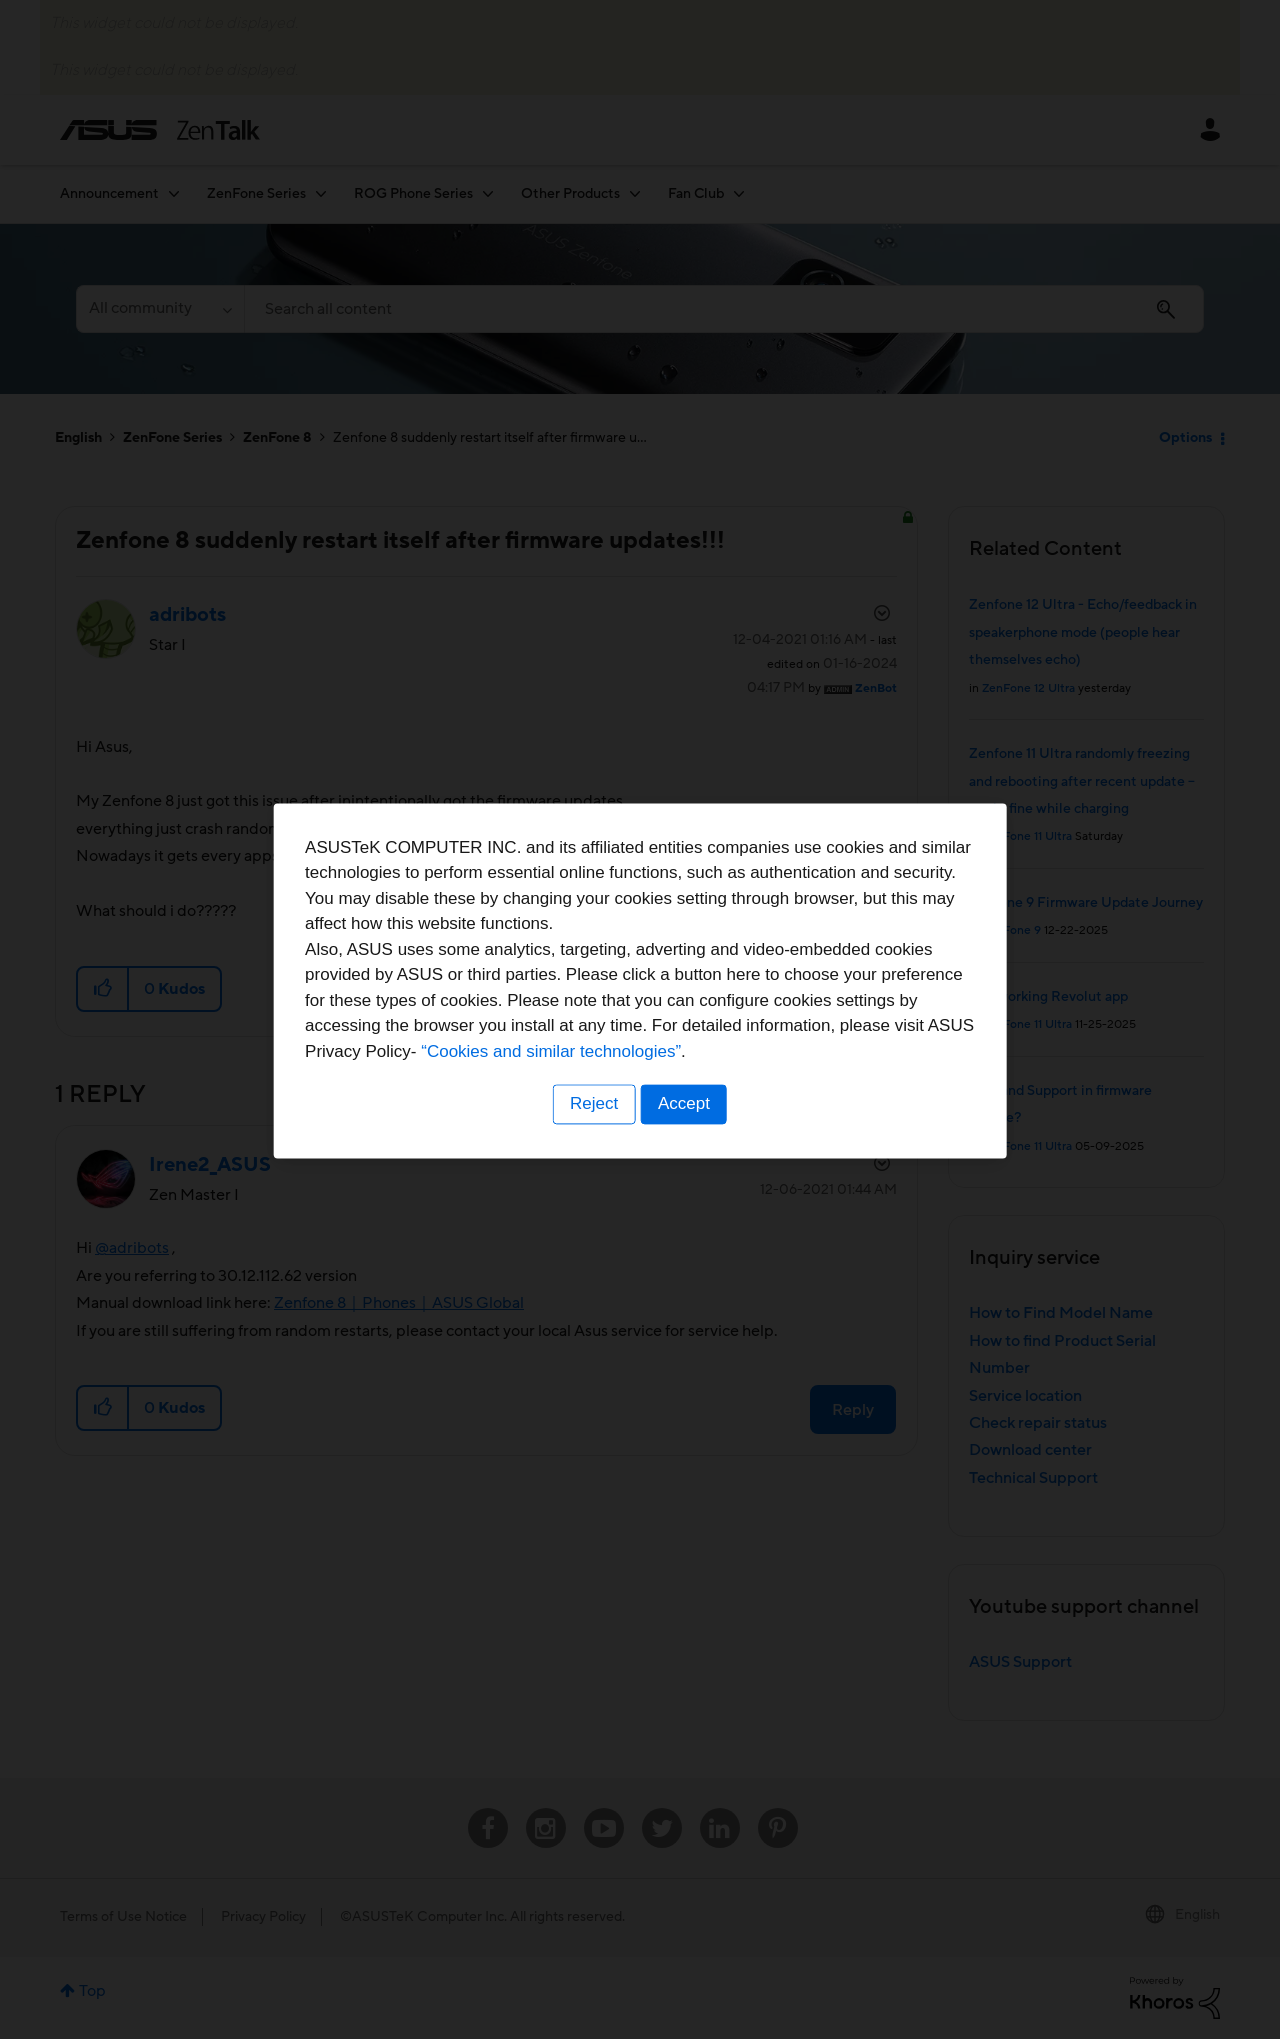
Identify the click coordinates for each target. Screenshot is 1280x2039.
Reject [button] (593, 1143)
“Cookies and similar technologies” (701, 1091)
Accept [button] (685, 1143)
